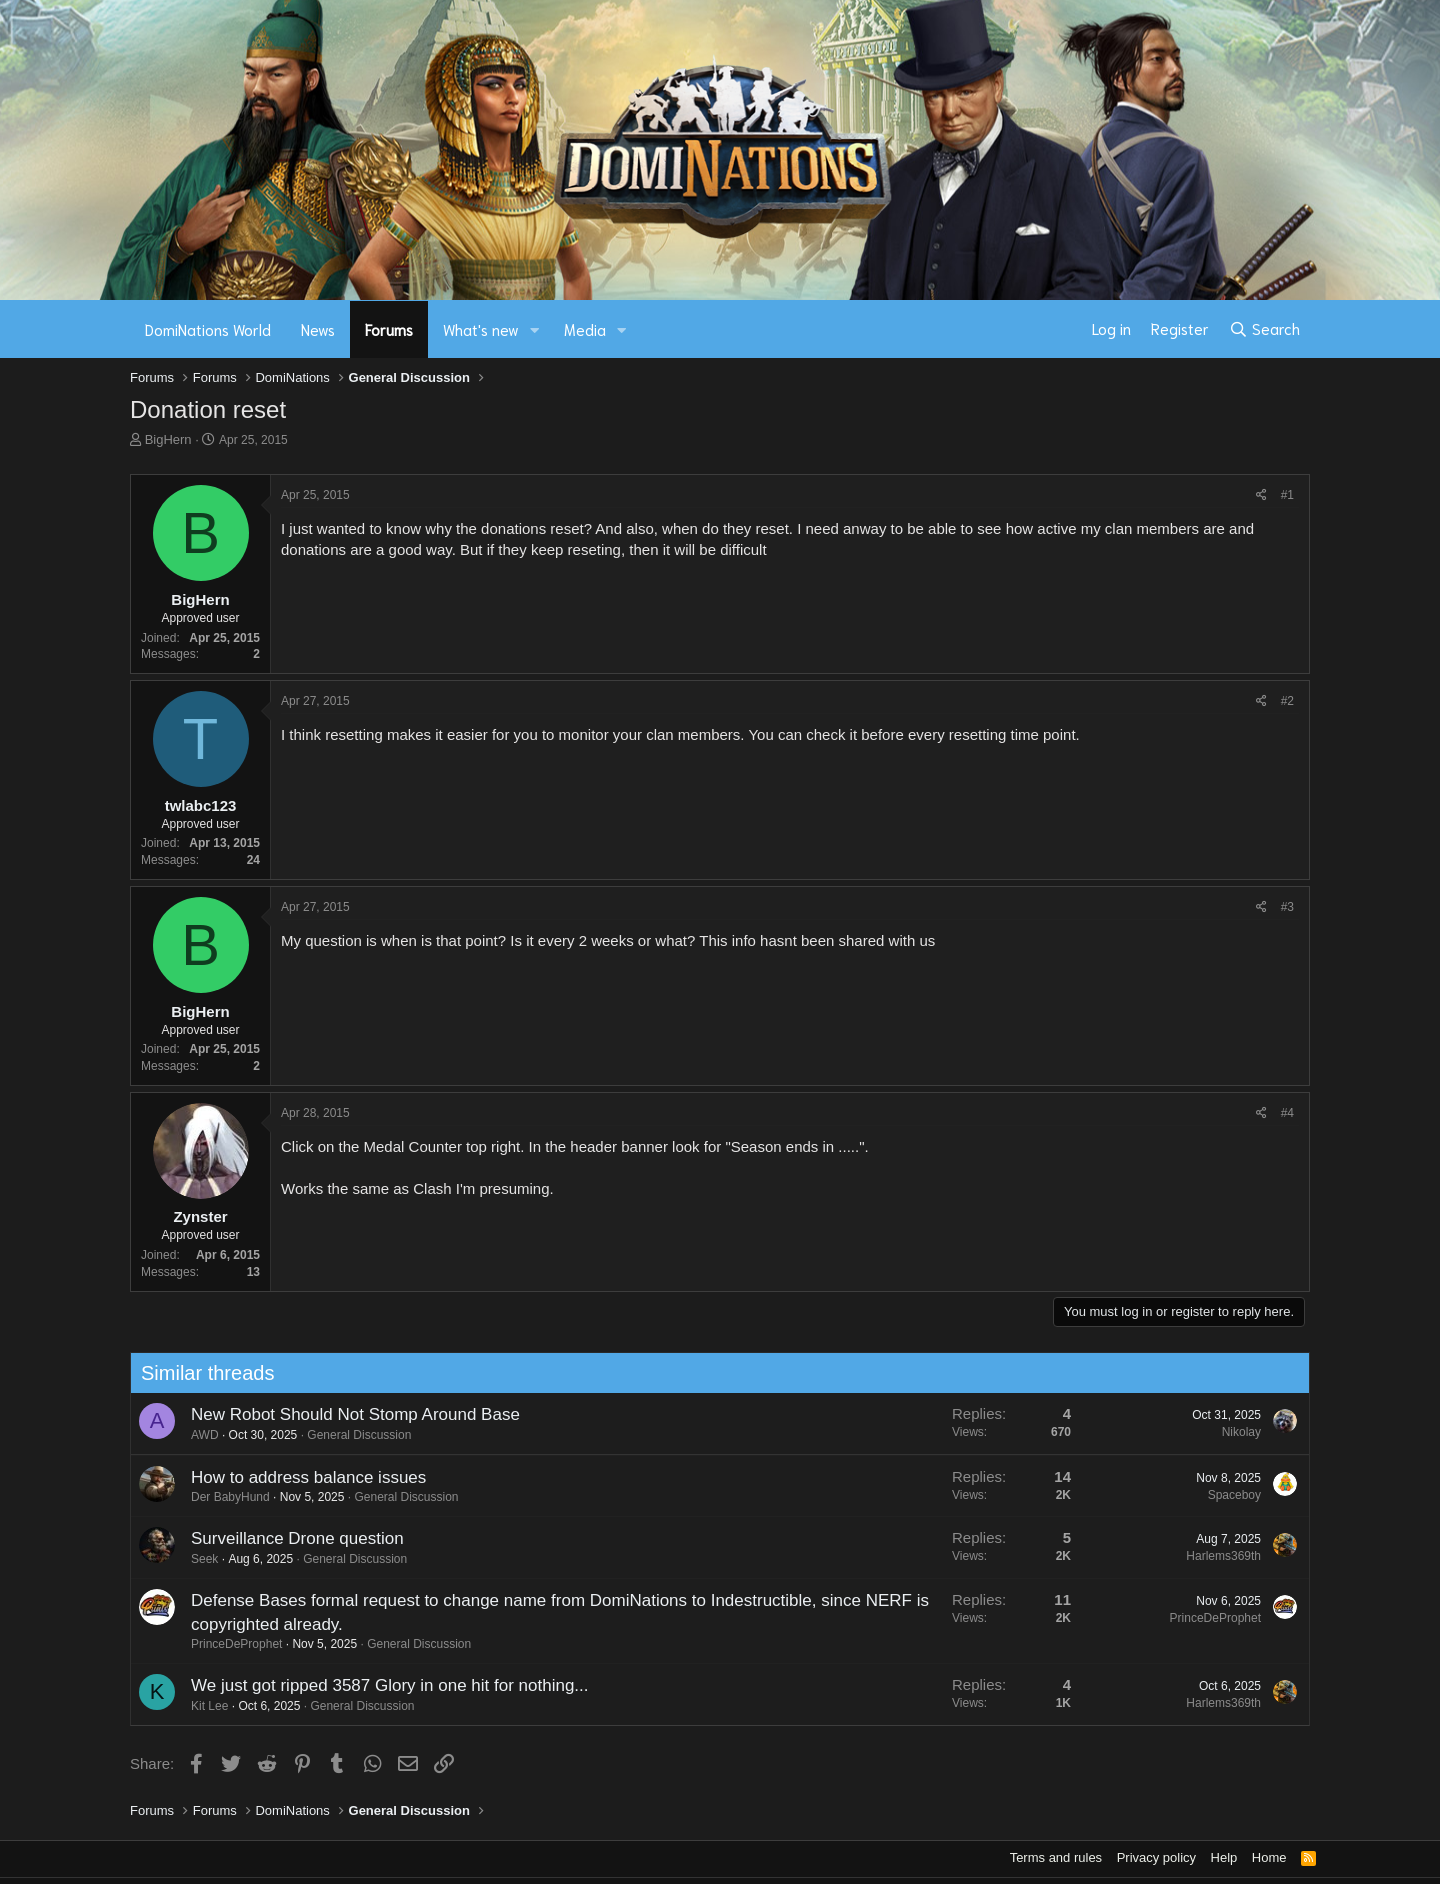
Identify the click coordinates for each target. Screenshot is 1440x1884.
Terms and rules (1056, 1857)
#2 (1287, 701)
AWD (195, 1435)
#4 (1287, 1113)
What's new (481, 329)
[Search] (1264, 329)
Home (1269, 1857)
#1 (1287, 495)
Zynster (200, 1216)
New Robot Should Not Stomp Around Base (345, 1414)
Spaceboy (1224, 1495)
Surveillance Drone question (287, 1538)
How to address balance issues (298, 1477)
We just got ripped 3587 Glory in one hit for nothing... (380, 1685)
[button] (535, 329)
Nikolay (1231, 1432)
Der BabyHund (220, 1497)
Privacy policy (1156, 1857)
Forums (389, 329)
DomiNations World (208, 329)
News (318, 329)
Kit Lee (199, 1706)
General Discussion (349, 1435)
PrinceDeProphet (226, 1644)
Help (1224, 1857)
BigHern (168, 439)
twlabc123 (201, 805)
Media (585, 329)
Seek (194, 1559)
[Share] (1261, 495)
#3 (1287, 907)
